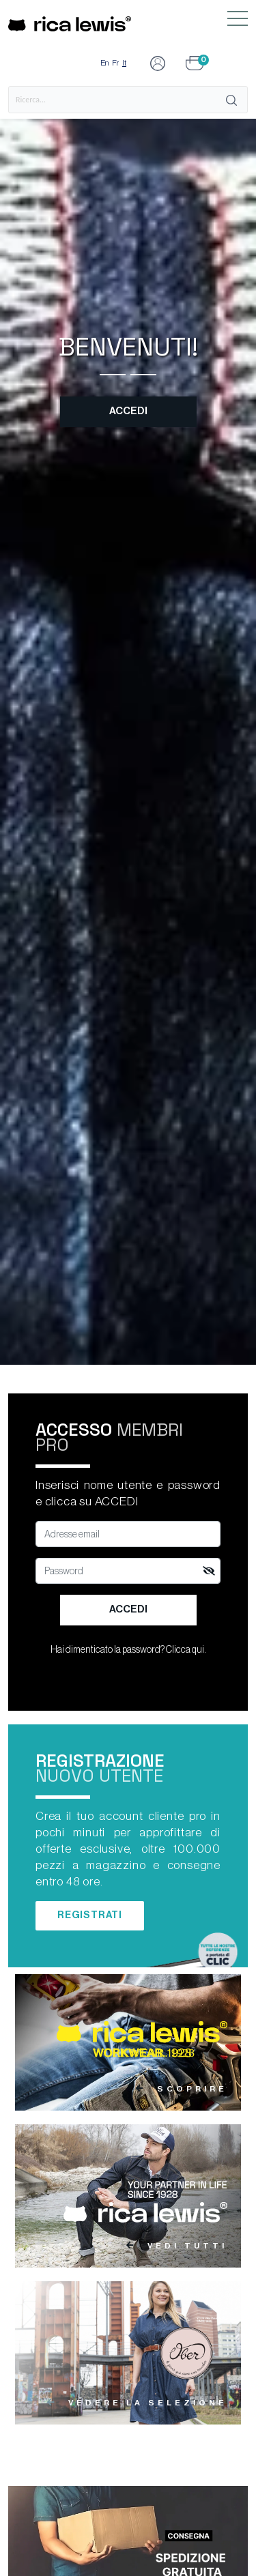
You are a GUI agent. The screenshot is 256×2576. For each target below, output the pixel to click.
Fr (115, 63)
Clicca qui (185, 1650)
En (104, 63)
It (124, 63)
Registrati (89, 1915)
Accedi (128, 411)
